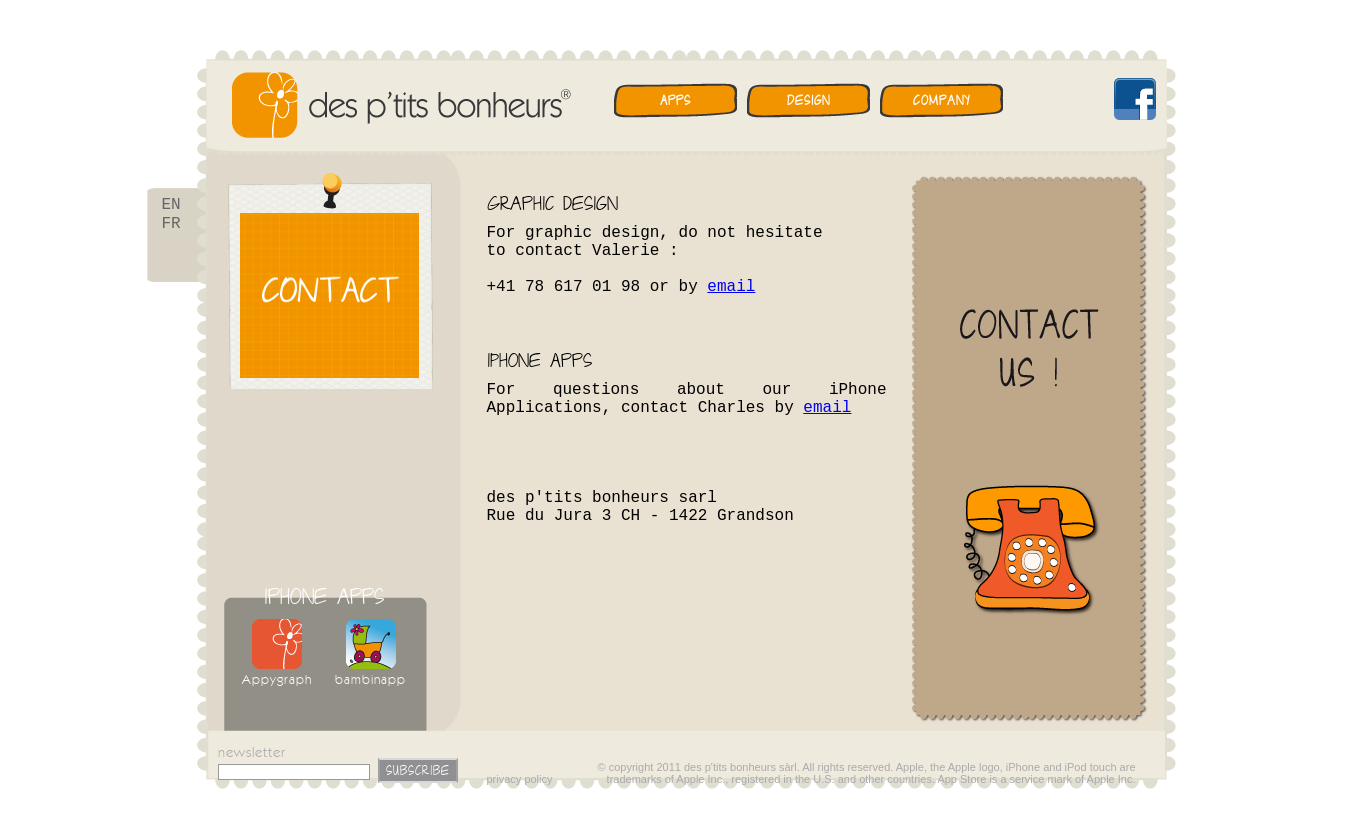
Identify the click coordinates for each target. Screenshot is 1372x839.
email (731, 287)
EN (171, 206)
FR (171, 228)
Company (941, 100)
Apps (675, 100)
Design (808, 100)
